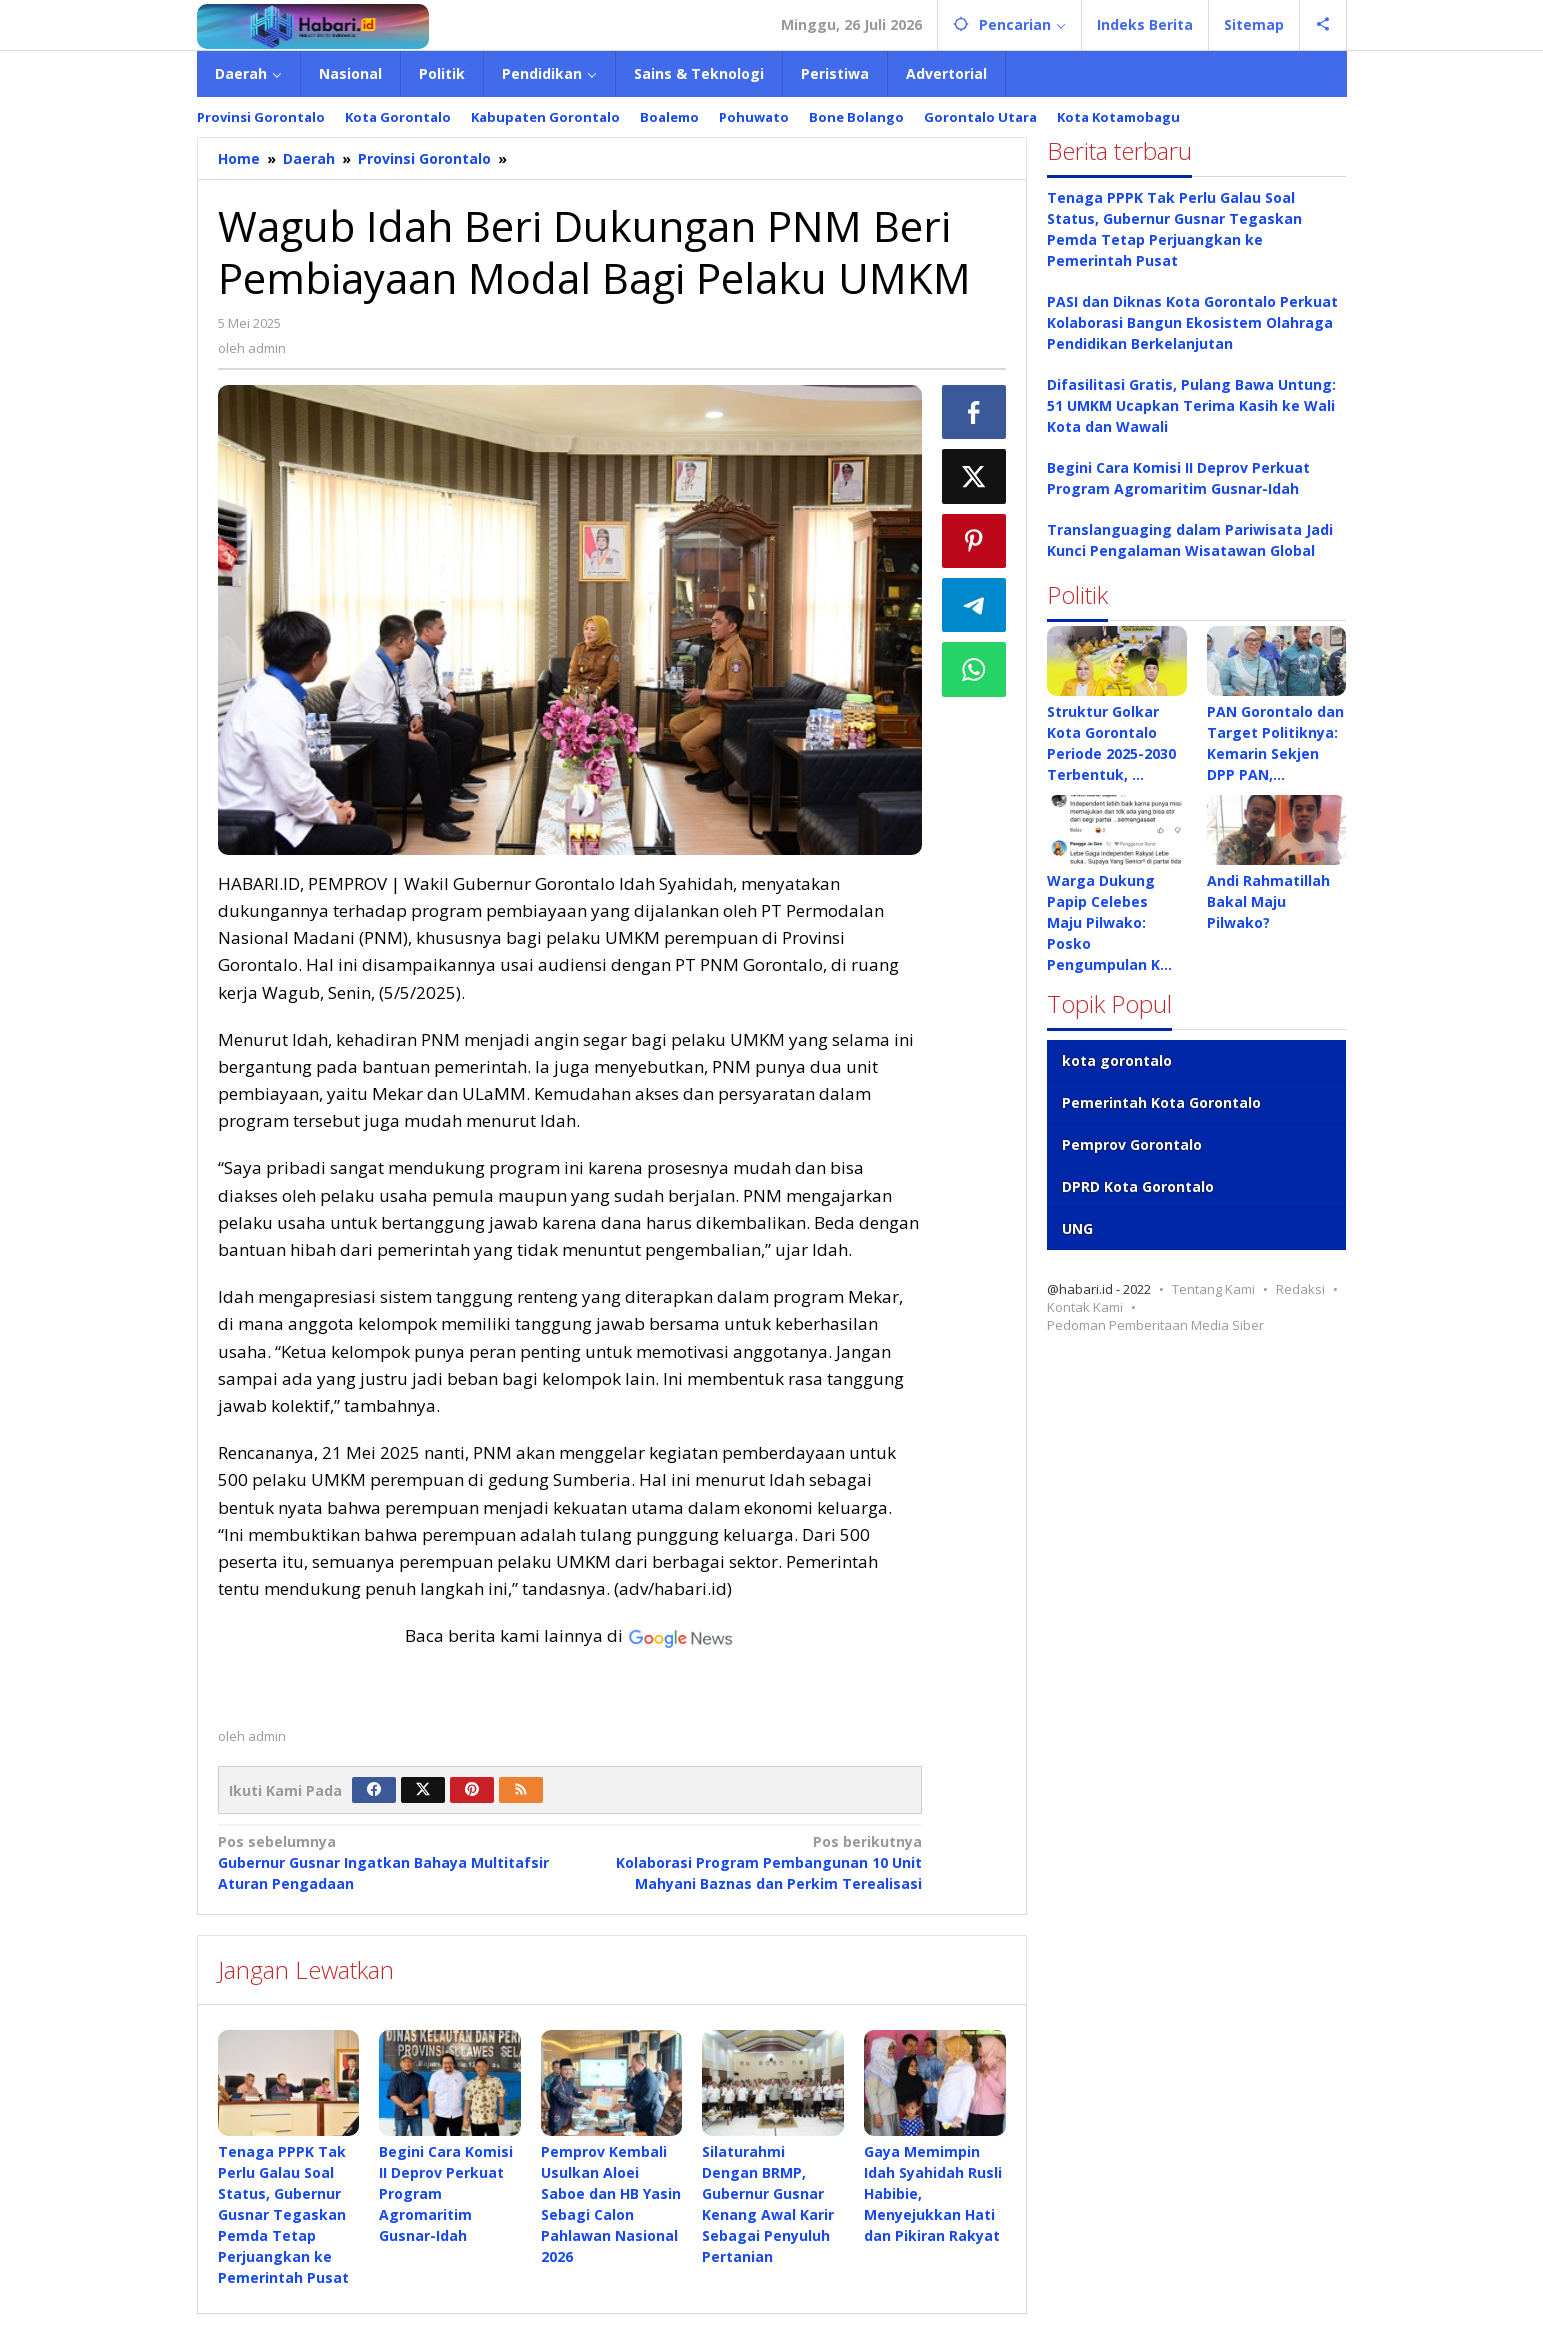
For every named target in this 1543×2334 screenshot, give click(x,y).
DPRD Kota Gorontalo (1138, 1186)
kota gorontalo (1117, 1060)
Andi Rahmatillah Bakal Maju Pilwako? (1268, 901)
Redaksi (1300, 1289)
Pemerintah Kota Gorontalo (1161, 1102)
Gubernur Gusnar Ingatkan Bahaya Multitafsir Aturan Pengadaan (387, 1862)
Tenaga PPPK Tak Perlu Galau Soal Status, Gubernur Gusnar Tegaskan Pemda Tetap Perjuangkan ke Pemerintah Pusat (283, 2214)
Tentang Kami (1213, 1289)
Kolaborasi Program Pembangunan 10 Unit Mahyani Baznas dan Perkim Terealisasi (753, 1862)
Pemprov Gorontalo (1132, 1144)
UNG (1077, 1228)
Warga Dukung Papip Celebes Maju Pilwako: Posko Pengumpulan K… (1109, 922)
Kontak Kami (1085, 1307)
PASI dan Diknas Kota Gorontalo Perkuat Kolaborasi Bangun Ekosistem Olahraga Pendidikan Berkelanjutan (1192, 322)
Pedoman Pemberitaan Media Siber (1155, 1325)
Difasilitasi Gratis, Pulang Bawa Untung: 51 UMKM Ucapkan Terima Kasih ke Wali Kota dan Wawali (1191, 405)
